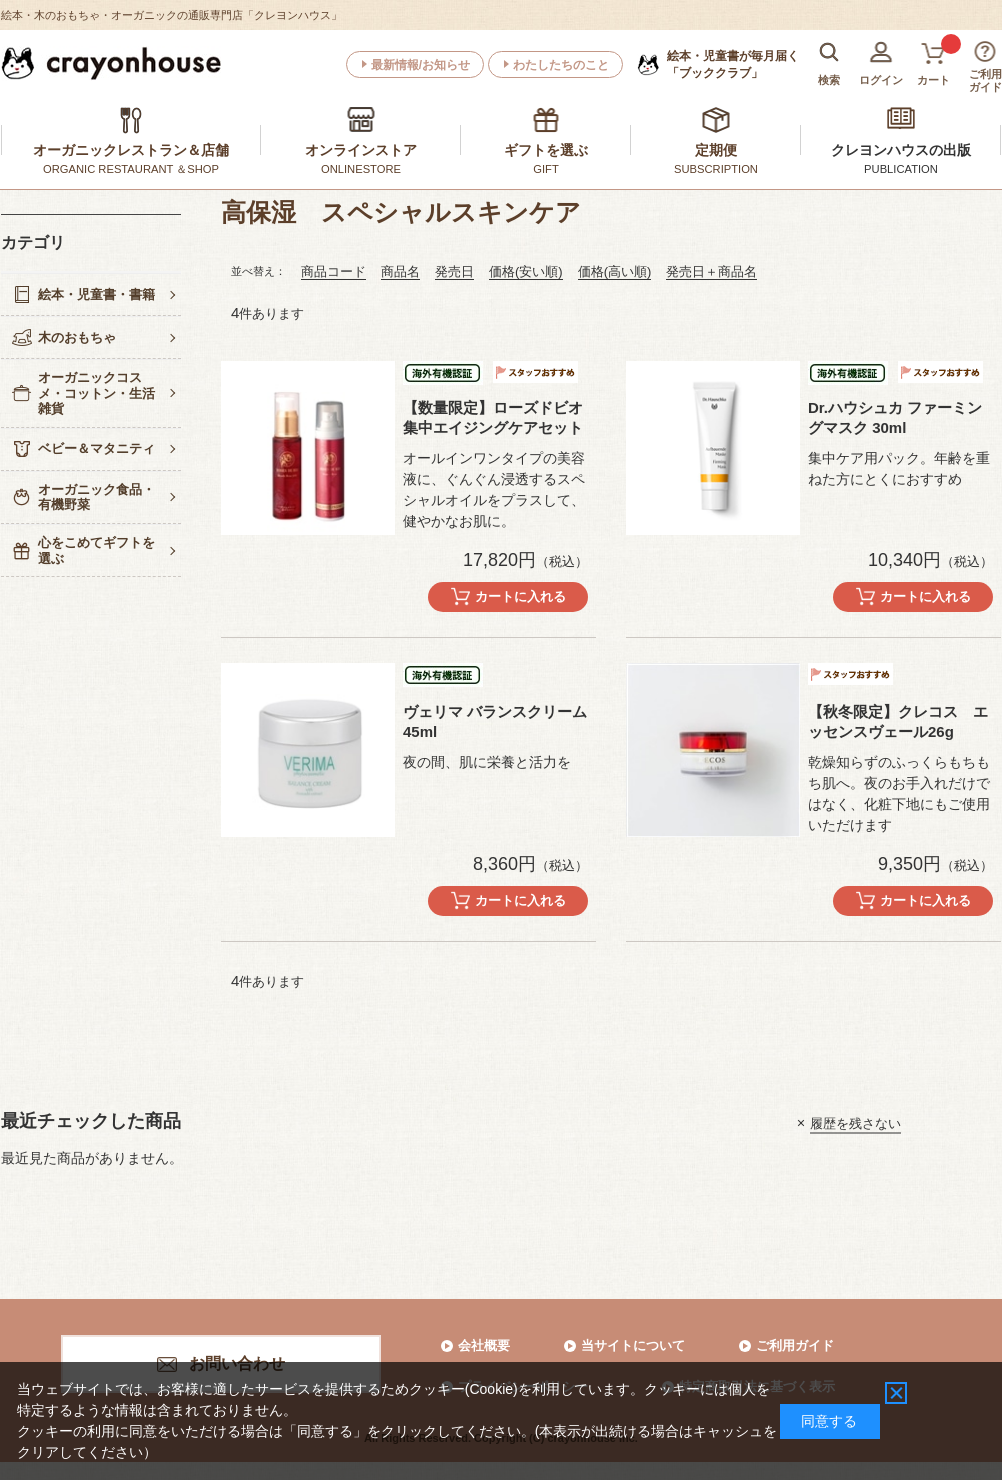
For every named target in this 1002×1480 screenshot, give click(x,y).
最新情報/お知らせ (420, 65)
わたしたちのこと (561, 65)
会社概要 (484, 1345)
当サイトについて (633, 1345)
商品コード (333, 271)
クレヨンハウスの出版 (901, 150)
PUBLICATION (901, 169)
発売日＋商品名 (711, 271)
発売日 (454, 271)
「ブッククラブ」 (733, 64)
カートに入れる (520, 596)
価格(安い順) (526, 271)
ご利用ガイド (795, 1345)
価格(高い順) (615, 271)
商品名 (400, 271)
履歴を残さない (855, 1122)
